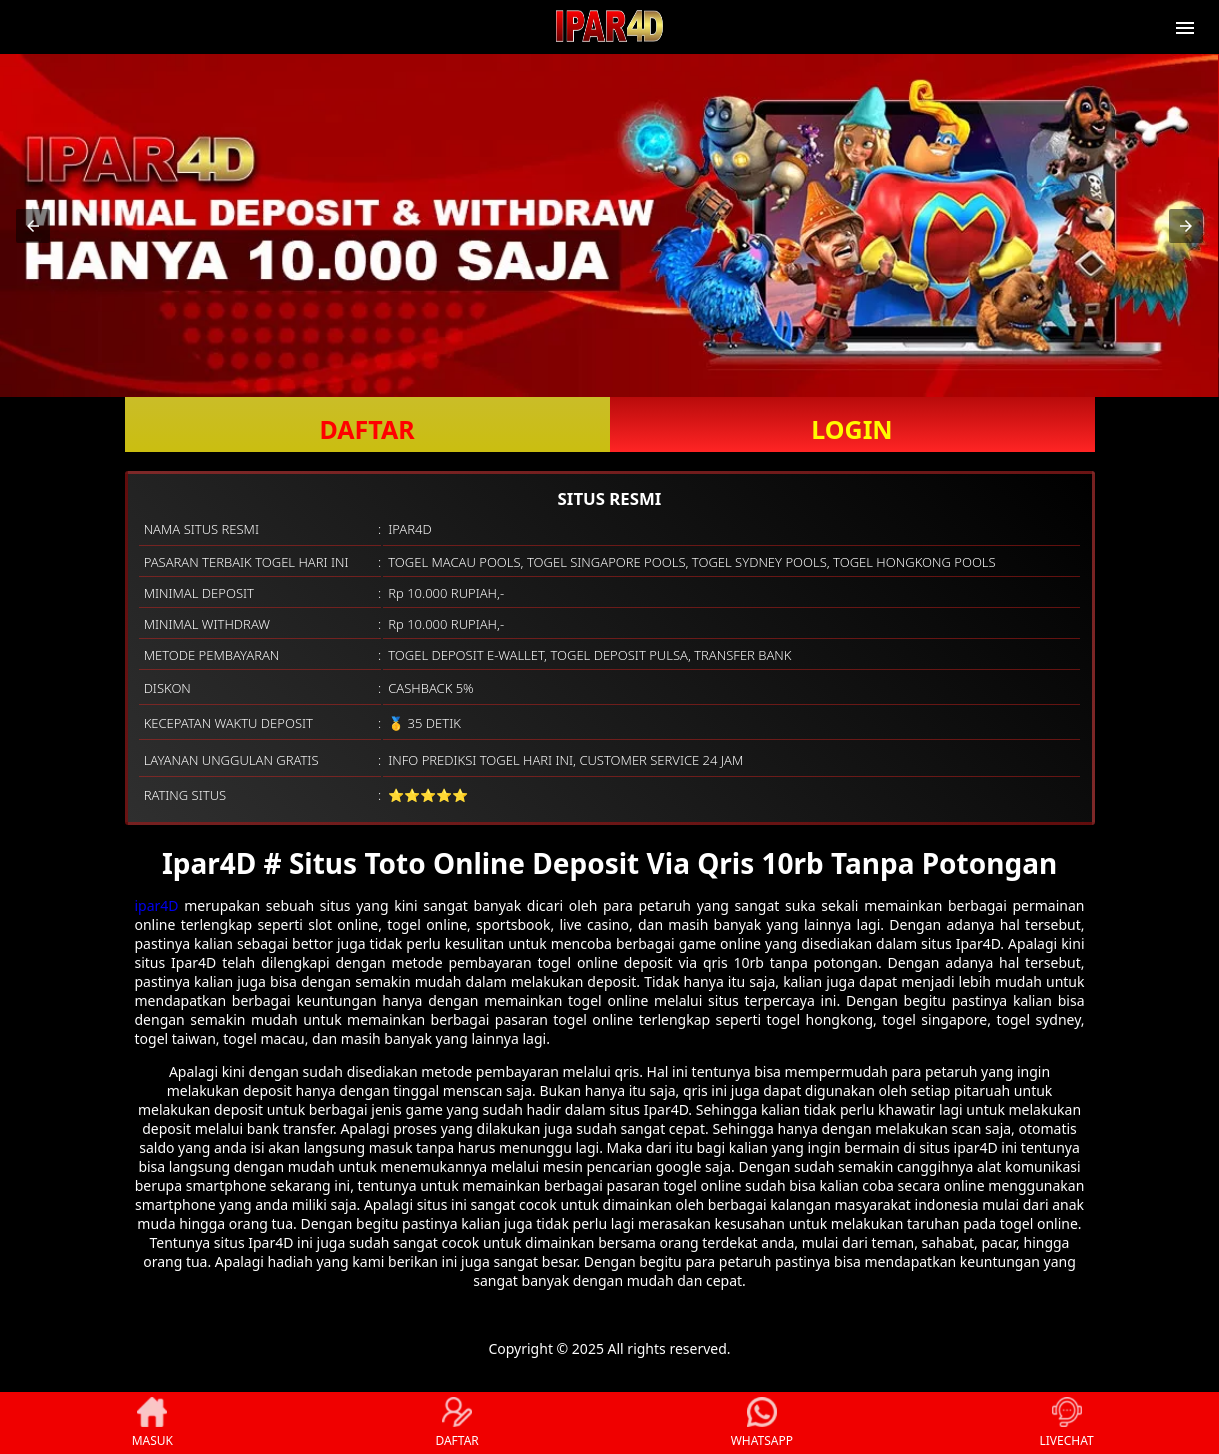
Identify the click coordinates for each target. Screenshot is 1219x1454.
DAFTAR (366, 429)
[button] (33, 226)
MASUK (152, 1423)
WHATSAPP (762, 1423)
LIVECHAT (1067, 1423)
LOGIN (851, 429)
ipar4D (157, 905)
